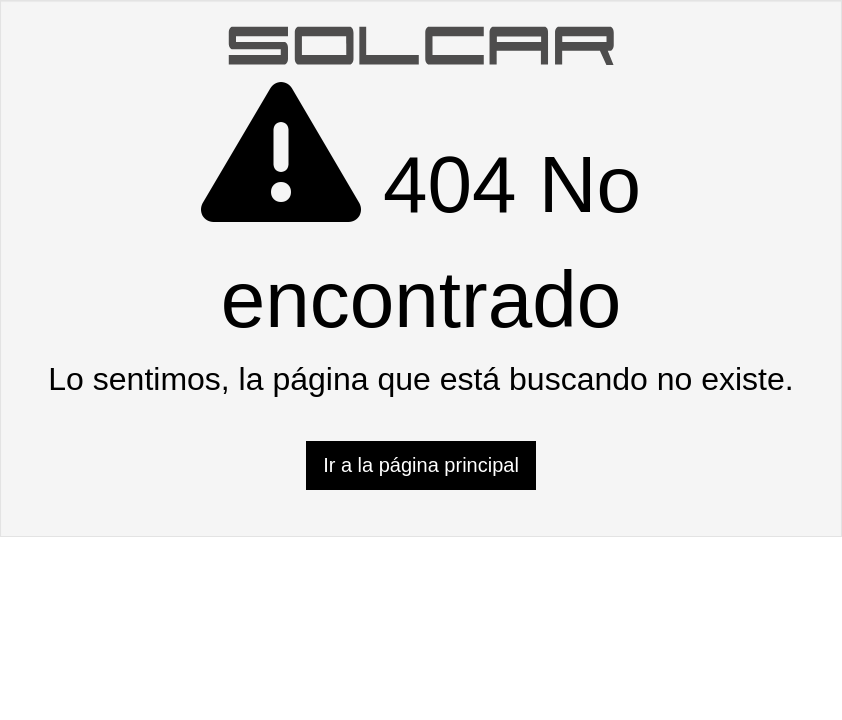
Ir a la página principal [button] (421, 465)
